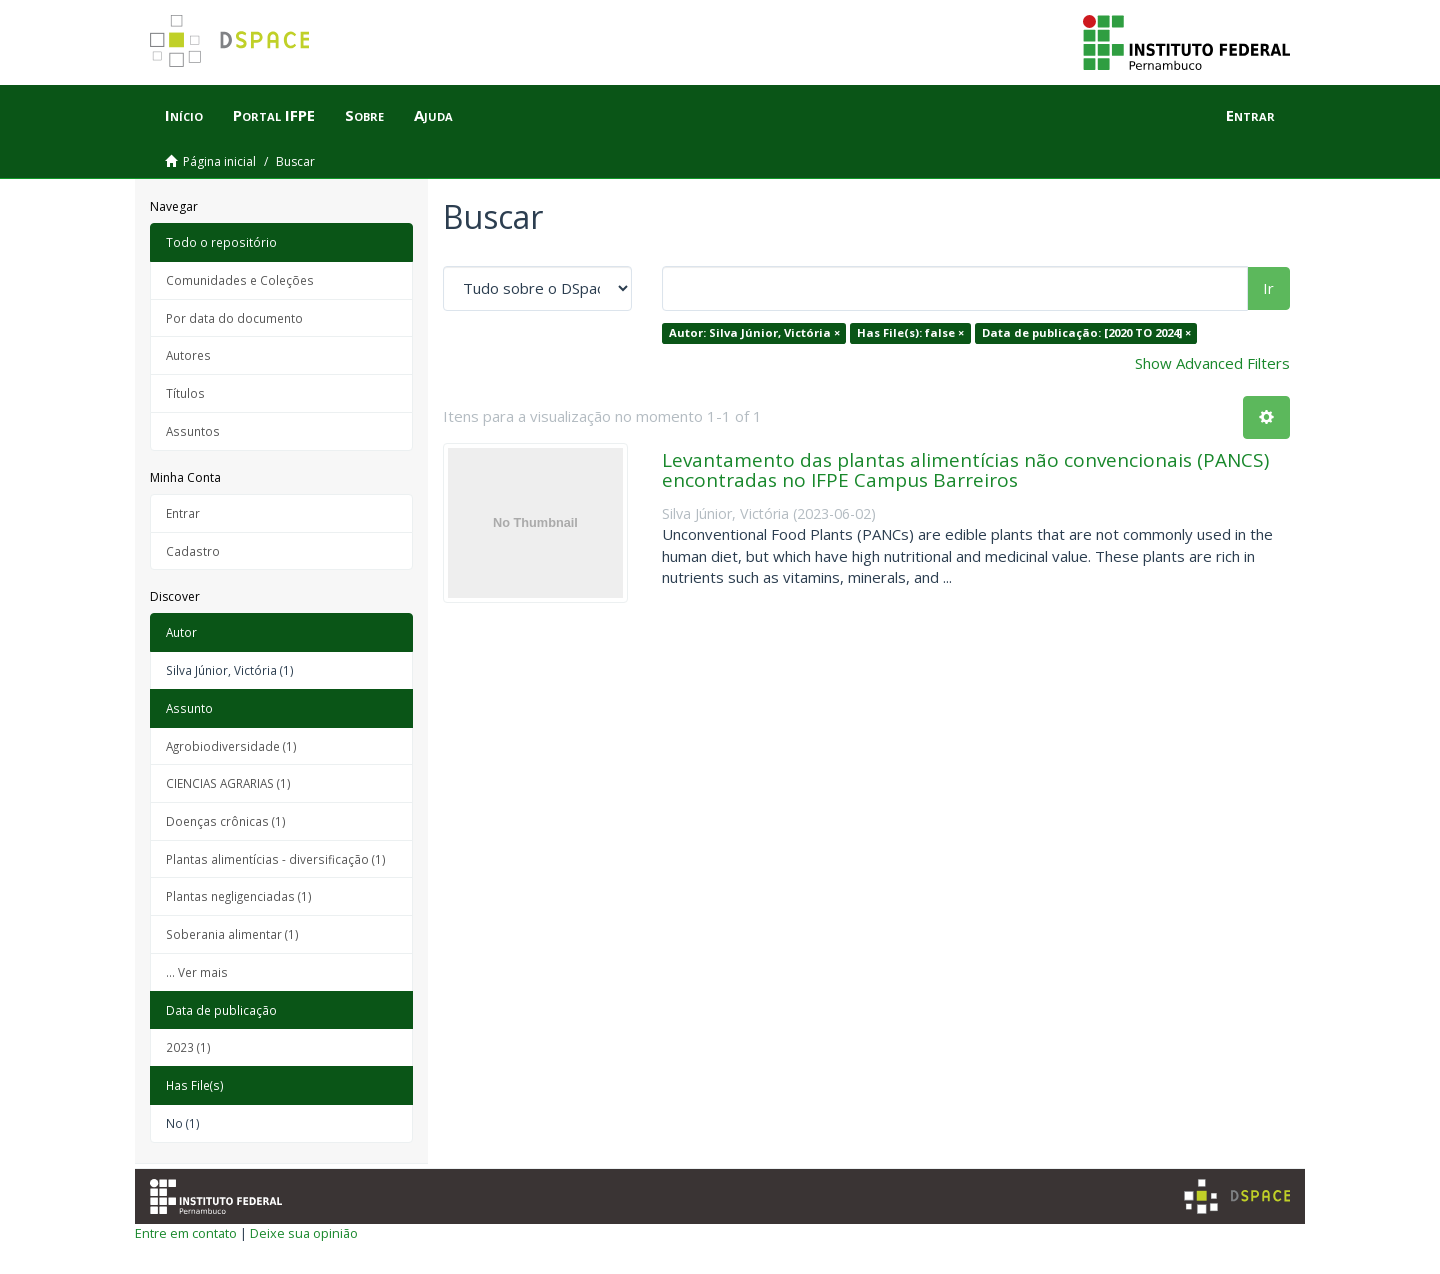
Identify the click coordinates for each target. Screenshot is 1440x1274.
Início (184, 115)
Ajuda (433, 115)
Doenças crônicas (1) (226, 821)
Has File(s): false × (910, 332)
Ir (1268, 288)
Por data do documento (234, 318)
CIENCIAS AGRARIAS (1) (228, 783)
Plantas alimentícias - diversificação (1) (276, 859)
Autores (188, 355)
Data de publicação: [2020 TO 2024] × (1086, 332)
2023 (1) (188, 1047)
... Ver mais (197, 972)
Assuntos (193, 431)
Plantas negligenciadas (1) (239, 896)
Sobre (364, 115)
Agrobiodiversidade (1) (231, 746)
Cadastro (193, 551)
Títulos (185, 393)
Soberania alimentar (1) (232, 934)
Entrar (183, 513)
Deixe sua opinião (304, 1233)
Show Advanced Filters (1212, 363)
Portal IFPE (274, 115)
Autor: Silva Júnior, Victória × (754, 332)
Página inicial (219, 161)
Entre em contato (186, 1233)
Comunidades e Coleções (240, 280)
